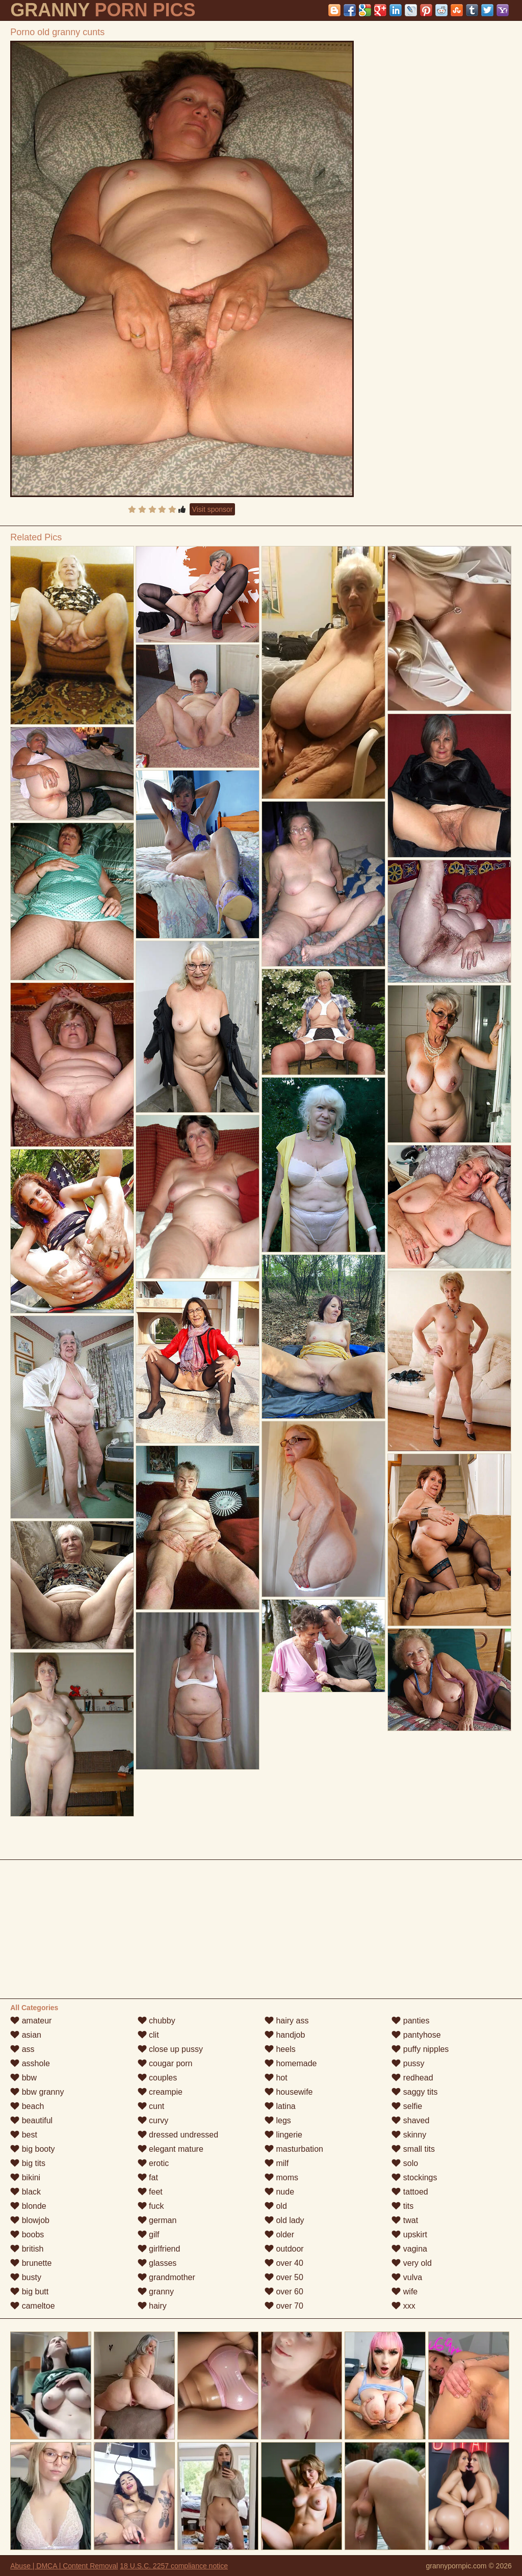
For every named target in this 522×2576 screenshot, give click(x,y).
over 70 (284, 2305)
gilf (149, 2234)
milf (277, 2163)
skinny (409, 2134)
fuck (151, 2206)
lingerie (283, 2134)
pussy (408, 2063)
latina (280, 2106)
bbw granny (37, 2092)
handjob (285, 2035)
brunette (30, 2263)
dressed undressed (178, 2134)
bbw (23, 2077)
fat (148, 2177)
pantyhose (416, 2035)
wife (404, 2291)
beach (27, 2106)
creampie (160, 2092)
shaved (410, 2120)
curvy (153, 2120)
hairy (152, 2305)
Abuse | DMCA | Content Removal (64, 2566)
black (25, 2191)
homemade (291, 2063)
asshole (30, 2063)
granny (156, 2291)
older (279, 2234)
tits (402, 2206)
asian (25, 2035)
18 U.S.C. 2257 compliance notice (174, 2566)
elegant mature (170, 2149)
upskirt (409, 2234)
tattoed (410, 2191)
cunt (151, 2106)
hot (276, 2077)
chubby (156, 2020)
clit (148, 2035)
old (276, 2206)
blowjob (29, 2220)
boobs (27, 2234)
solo (405, 2163)
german (157, 2220)
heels (280, 2049)
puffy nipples (420, 2049)
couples (157, 2077)
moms (281, 2177)
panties (410, 2020)
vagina (409, 2248)
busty (25, 2277)
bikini (25, 2177)
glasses (157, 2263)
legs (278, 2120)
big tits (27, 2163)
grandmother (166, 2277)
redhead (412, 2077)
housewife (289, 2092)
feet (150, 2191)
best (23, 2134)
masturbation (294, 2149)
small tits (413, 2149)
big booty (32, 2149)
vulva (407, 2277)
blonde (28, 2206)
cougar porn (165, 2063)
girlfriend (159, 2248)
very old (411, 2263)
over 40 (284, 2263)
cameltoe (32, 2305)
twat (405, 2220)
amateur (30, 2020)
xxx (403, 2305)
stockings (414, 2177)
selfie (407, 2106)
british (26, 2248)
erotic (153, 2163)
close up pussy (170, 2049)
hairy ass (286, 2020)
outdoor (284, 2248)
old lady (284, 2220)
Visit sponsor (212, 509)
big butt (29, 2291)
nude (279, 2191)
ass (22, 2049)
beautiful (31, 2120)
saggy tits (414, 2092)
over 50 (284, 2277)
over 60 (284, 2291)
